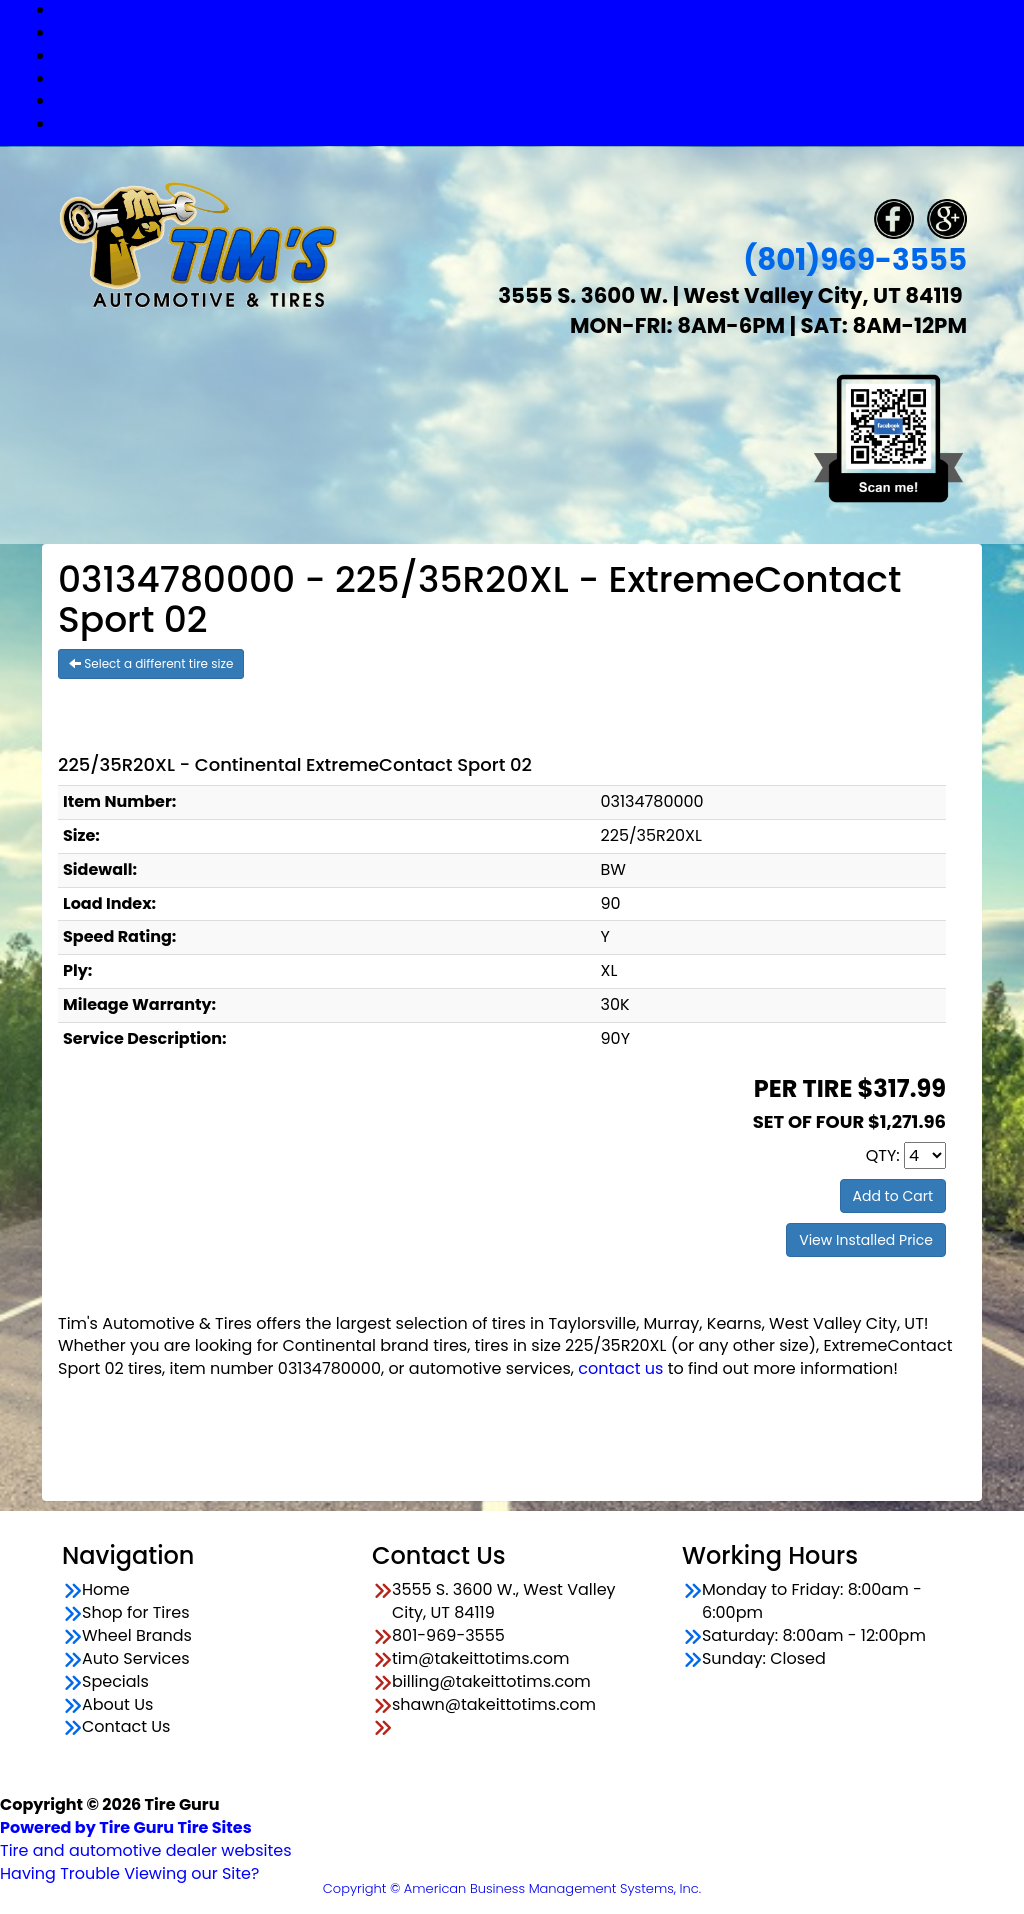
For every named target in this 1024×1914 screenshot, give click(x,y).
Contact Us (532, 123)
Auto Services (532, 78)
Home (106, 1590)
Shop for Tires (532, 32)
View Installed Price (866, 1240)
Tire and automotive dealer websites (146, 1839)
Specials (532, 100)
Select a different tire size (151, 663)
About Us (117, 1705)
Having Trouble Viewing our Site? (129, 1873)
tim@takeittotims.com (480, 1659)
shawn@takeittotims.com (494, 1705)
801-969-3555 (448, 1636)
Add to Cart (893, 1196)
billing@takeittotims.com (491, 1682)
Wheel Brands (532, 55)
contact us (620, 1368)
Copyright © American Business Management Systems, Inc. (512, 1888)
